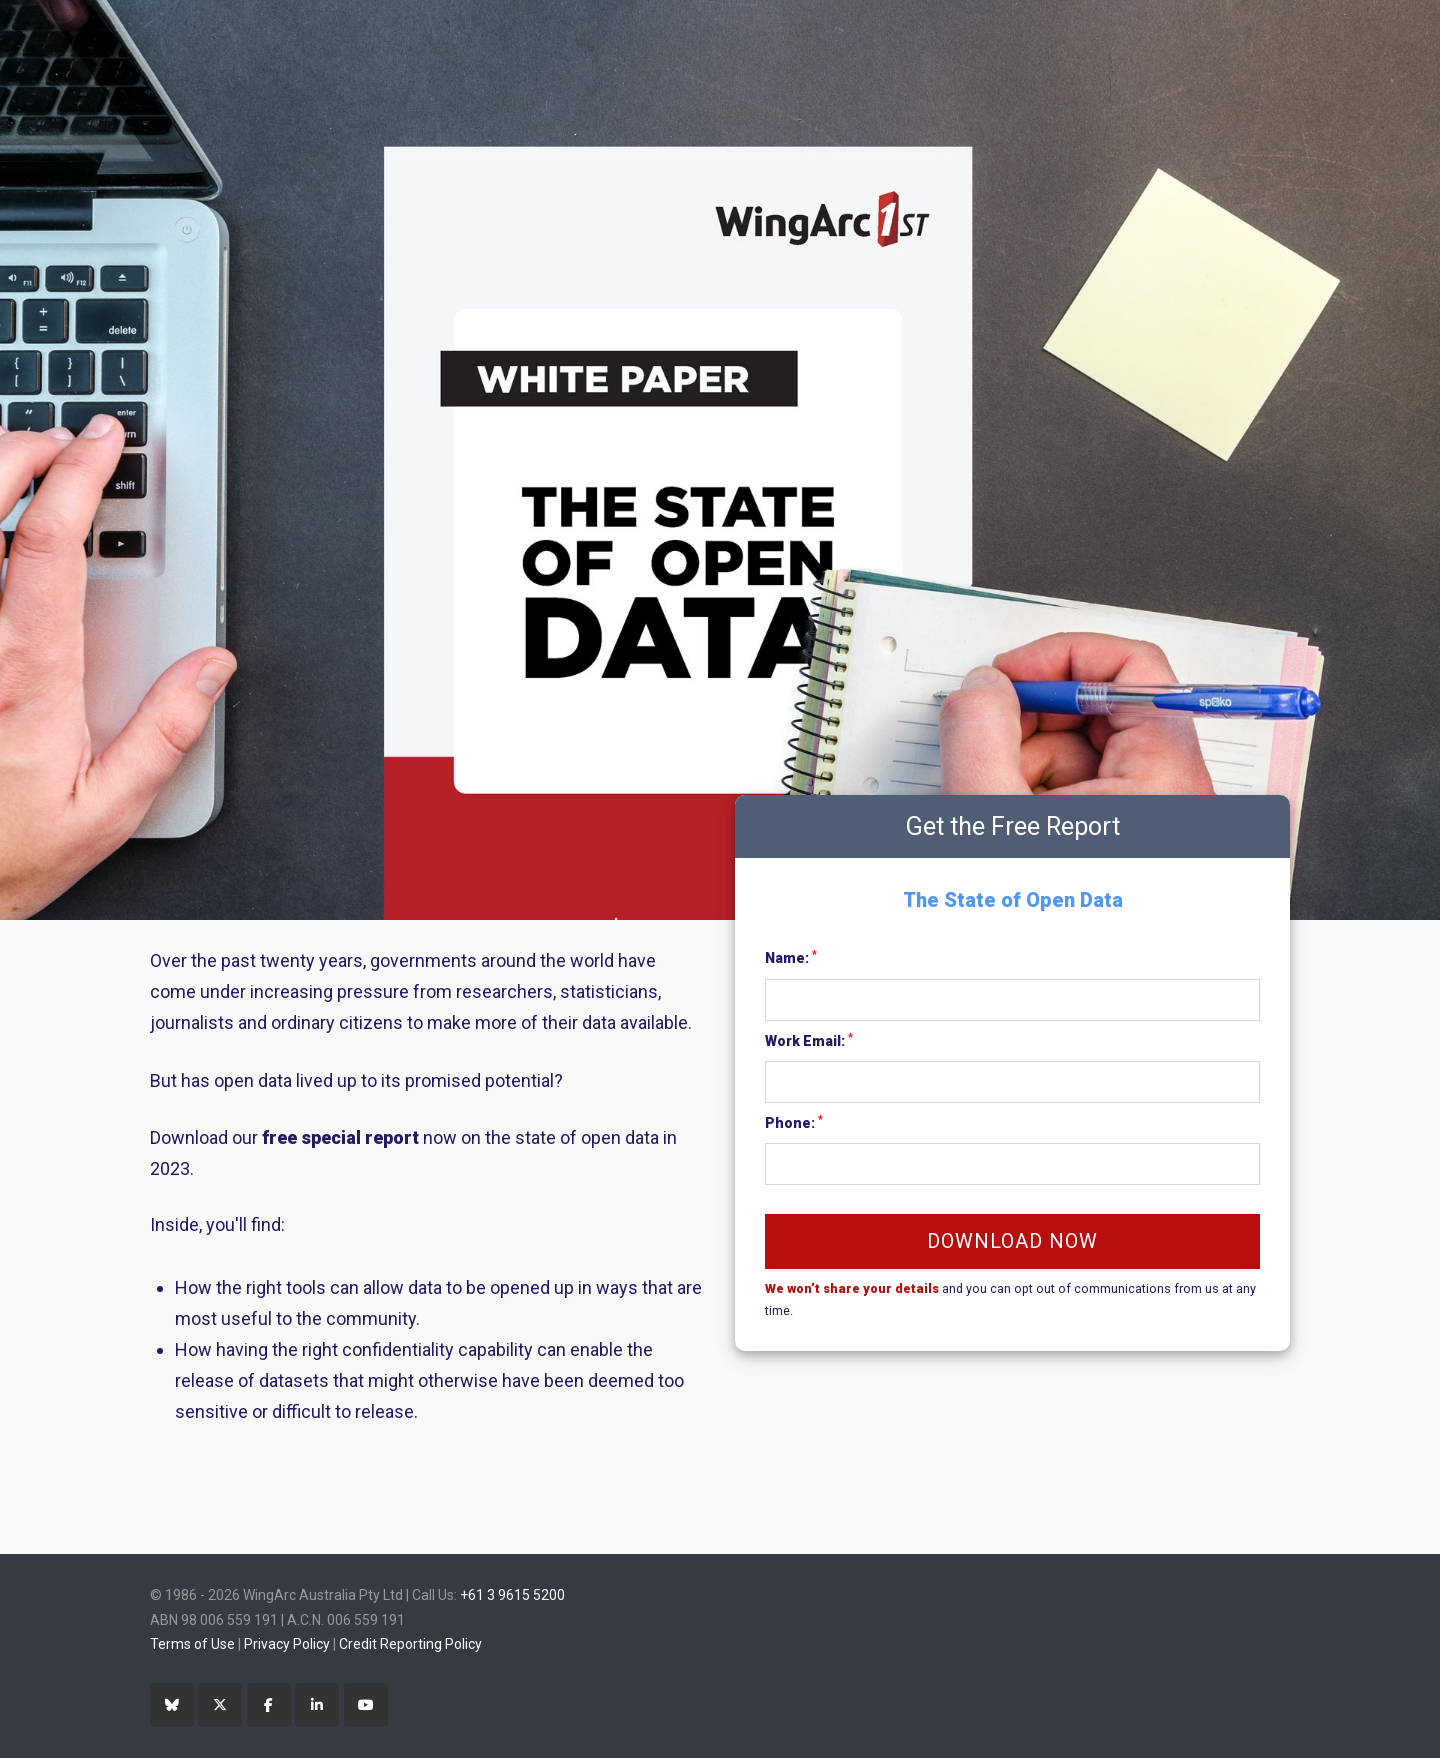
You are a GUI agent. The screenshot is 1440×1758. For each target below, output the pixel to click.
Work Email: (809, 1040)
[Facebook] (269, 1705)
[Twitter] (220, 1705)
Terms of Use (192, 1644)
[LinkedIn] (317, 1705)
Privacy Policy (287, 1644)
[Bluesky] (172, 1705)
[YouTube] (366, 1705)
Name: (791, 957)
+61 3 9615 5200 (512, 1595)
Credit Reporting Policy (410, 1644)
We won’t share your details (852, 1288)
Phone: (794, 1122)
